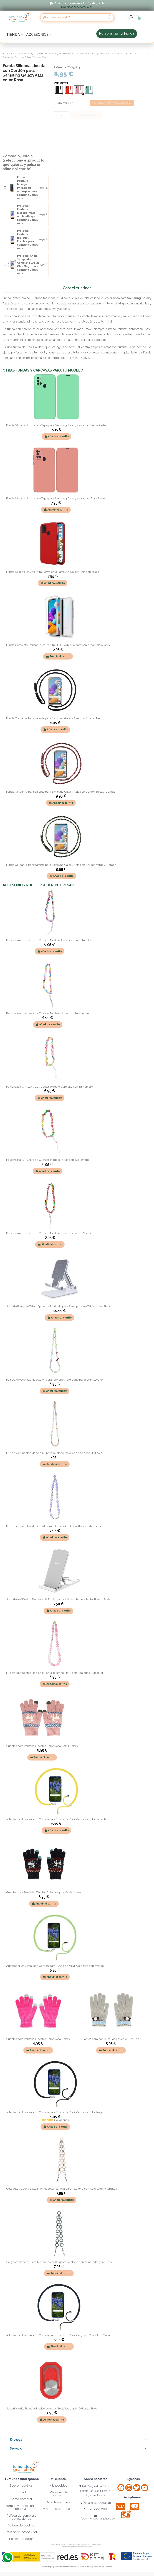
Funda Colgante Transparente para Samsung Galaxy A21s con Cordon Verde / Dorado (61, 864)
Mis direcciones (58, 2502)
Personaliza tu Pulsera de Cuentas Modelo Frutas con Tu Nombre (47, 1159)
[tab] (77, 2439)
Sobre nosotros (21, 2485)
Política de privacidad (21, 2532)
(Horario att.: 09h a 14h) (96, 2502)
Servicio (16, 2448)
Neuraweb (71, 2567)
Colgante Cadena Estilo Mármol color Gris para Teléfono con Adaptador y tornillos (59, 2262)
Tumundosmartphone (21, 2479)
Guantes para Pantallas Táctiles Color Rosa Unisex (38, 2039)
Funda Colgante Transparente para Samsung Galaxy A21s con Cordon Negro (55, 718)
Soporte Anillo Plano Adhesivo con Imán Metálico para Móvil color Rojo (51, 2408)
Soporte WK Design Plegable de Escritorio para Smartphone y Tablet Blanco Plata (58, 1599)
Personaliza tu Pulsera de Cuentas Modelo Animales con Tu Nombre (49, 940)
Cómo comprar (21, 2499)
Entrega (16, 2439)
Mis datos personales (58, 2509)
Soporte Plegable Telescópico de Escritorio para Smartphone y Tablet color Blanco (59, 1306)
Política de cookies (21, 2525)
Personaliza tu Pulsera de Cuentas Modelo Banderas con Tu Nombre (49, 1233)
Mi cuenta (58, 2479)
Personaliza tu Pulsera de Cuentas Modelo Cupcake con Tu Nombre (49, 1086)
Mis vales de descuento (58, 2493)
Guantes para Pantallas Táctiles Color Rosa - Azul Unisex (42, 1746)
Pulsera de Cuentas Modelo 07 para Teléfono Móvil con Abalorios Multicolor (54, 1526)
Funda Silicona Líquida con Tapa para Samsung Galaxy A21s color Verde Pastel (56, 425)
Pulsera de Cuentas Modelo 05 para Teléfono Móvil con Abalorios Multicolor (54, 1379)
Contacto (21, 2492)
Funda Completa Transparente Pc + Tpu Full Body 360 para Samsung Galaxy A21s (58, 645)
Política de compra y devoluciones (21, 2517)
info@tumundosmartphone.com (98, 2517)
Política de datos (21, 2539)
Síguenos (133, 2479)
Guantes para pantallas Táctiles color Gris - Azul (111, 2039)
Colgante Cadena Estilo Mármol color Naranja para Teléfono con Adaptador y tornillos (61, 2188)
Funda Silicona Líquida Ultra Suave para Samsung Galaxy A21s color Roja (52, 571)
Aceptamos (133, 2497)
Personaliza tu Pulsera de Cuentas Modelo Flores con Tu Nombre (47, 1013)
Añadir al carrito (86, 114)
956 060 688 (95, 2509)
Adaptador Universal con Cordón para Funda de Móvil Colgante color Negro (55, 2112)
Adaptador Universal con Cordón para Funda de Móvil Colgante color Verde (55, 1965)
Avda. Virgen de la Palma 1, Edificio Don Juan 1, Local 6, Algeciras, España (95, 2491)
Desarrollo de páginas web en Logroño (94, 2567)
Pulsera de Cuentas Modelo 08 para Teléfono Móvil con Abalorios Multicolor (54, 1672)
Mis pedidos (58, 2485)
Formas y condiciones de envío (21, 2507)
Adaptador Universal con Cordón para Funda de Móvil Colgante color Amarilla (56, 1819)
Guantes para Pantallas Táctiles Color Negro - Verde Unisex (43, 1892)
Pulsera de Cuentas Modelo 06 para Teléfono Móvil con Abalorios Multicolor (54, 1453)
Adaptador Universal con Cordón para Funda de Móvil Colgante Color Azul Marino (59, 2335)
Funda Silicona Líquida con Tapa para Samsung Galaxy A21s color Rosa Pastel (55, 498)
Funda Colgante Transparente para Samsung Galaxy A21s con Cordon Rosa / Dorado (60, 791)
